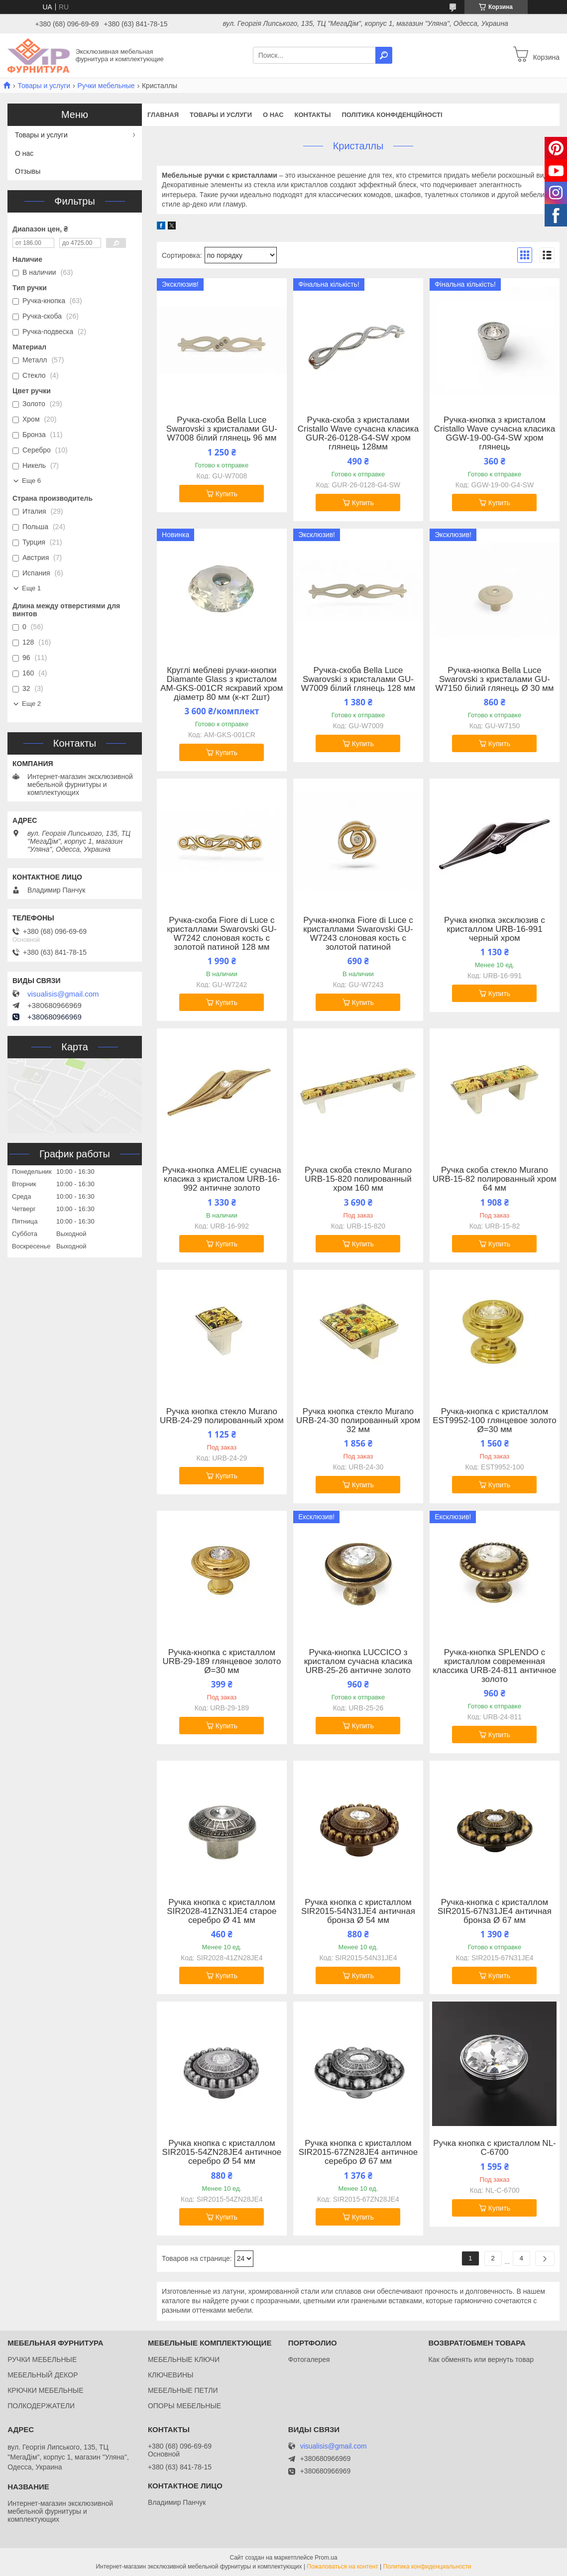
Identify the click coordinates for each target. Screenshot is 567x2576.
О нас (273, 114)
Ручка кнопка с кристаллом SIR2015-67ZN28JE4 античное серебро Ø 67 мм (358, 2152)
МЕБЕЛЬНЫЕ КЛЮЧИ (184, 2359)
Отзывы (27, 171)
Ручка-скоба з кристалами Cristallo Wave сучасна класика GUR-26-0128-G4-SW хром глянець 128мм (358, 433)
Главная (163, 114)
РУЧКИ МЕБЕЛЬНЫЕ (42, 2359)
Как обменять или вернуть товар (481, 2359)
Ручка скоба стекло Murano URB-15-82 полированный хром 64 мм (495, 1179)
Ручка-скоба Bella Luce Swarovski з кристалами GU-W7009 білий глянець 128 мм (358, 679)
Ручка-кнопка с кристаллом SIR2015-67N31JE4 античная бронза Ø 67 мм (495, 1911)
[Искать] (383, 55)
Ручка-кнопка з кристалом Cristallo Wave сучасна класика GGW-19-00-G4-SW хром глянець (494, 433)
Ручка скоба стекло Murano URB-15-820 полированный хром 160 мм (358, 1179)
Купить (226, 494)
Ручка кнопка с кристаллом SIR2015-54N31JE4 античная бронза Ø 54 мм (358, 1911)
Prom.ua (326, 2557)
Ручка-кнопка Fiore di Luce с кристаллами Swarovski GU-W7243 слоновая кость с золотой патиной (358, 934)
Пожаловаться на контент (342, 2566)
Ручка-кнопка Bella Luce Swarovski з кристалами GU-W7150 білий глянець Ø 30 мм (495, 679)
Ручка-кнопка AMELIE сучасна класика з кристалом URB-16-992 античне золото (221, 1179)
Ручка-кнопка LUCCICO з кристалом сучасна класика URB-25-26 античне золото (358, 1661)
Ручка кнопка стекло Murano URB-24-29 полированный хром (222, 1416)
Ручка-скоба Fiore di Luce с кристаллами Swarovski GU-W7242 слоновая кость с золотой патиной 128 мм (222, 934)
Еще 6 (31, 480)
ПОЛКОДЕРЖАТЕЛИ (41, 2406)
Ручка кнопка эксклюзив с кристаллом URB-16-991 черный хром (494, 929)
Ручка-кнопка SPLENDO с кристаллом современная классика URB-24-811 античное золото (494, 1666)
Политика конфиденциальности (427, 2566)
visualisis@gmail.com (63, 994)
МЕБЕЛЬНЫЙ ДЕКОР (42, 2375)
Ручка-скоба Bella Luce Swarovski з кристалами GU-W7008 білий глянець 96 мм (221, 429)
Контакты (313, 114)
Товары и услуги (43, 86)
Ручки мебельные (106, 86)
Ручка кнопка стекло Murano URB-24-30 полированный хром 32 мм (358, 1420)
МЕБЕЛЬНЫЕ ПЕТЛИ (183, 2390)
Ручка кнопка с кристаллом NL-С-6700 (494, 2148)
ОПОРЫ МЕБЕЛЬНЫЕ (184, 2406)
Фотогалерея (309, 2359)
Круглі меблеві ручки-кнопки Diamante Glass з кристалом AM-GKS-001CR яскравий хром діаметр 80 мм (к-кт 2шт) (221, 684)
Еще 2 (31, 703)
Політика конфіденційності (391, 114)
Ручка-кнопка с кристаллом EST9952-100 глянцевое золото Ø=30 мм (494, 1420)
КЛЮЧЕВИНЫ (171, 2375)
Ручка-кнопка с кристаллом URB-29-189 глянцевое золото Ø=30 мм (221, 1661)
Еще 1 (31, 588)
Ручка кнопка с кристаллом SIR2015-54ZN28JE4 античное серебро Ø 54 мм (222, 2152)
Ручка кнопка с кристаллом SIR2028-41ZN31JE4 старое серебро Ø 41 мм (221, 1911)
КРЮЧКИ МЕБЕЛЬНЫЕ (45, 2390)
